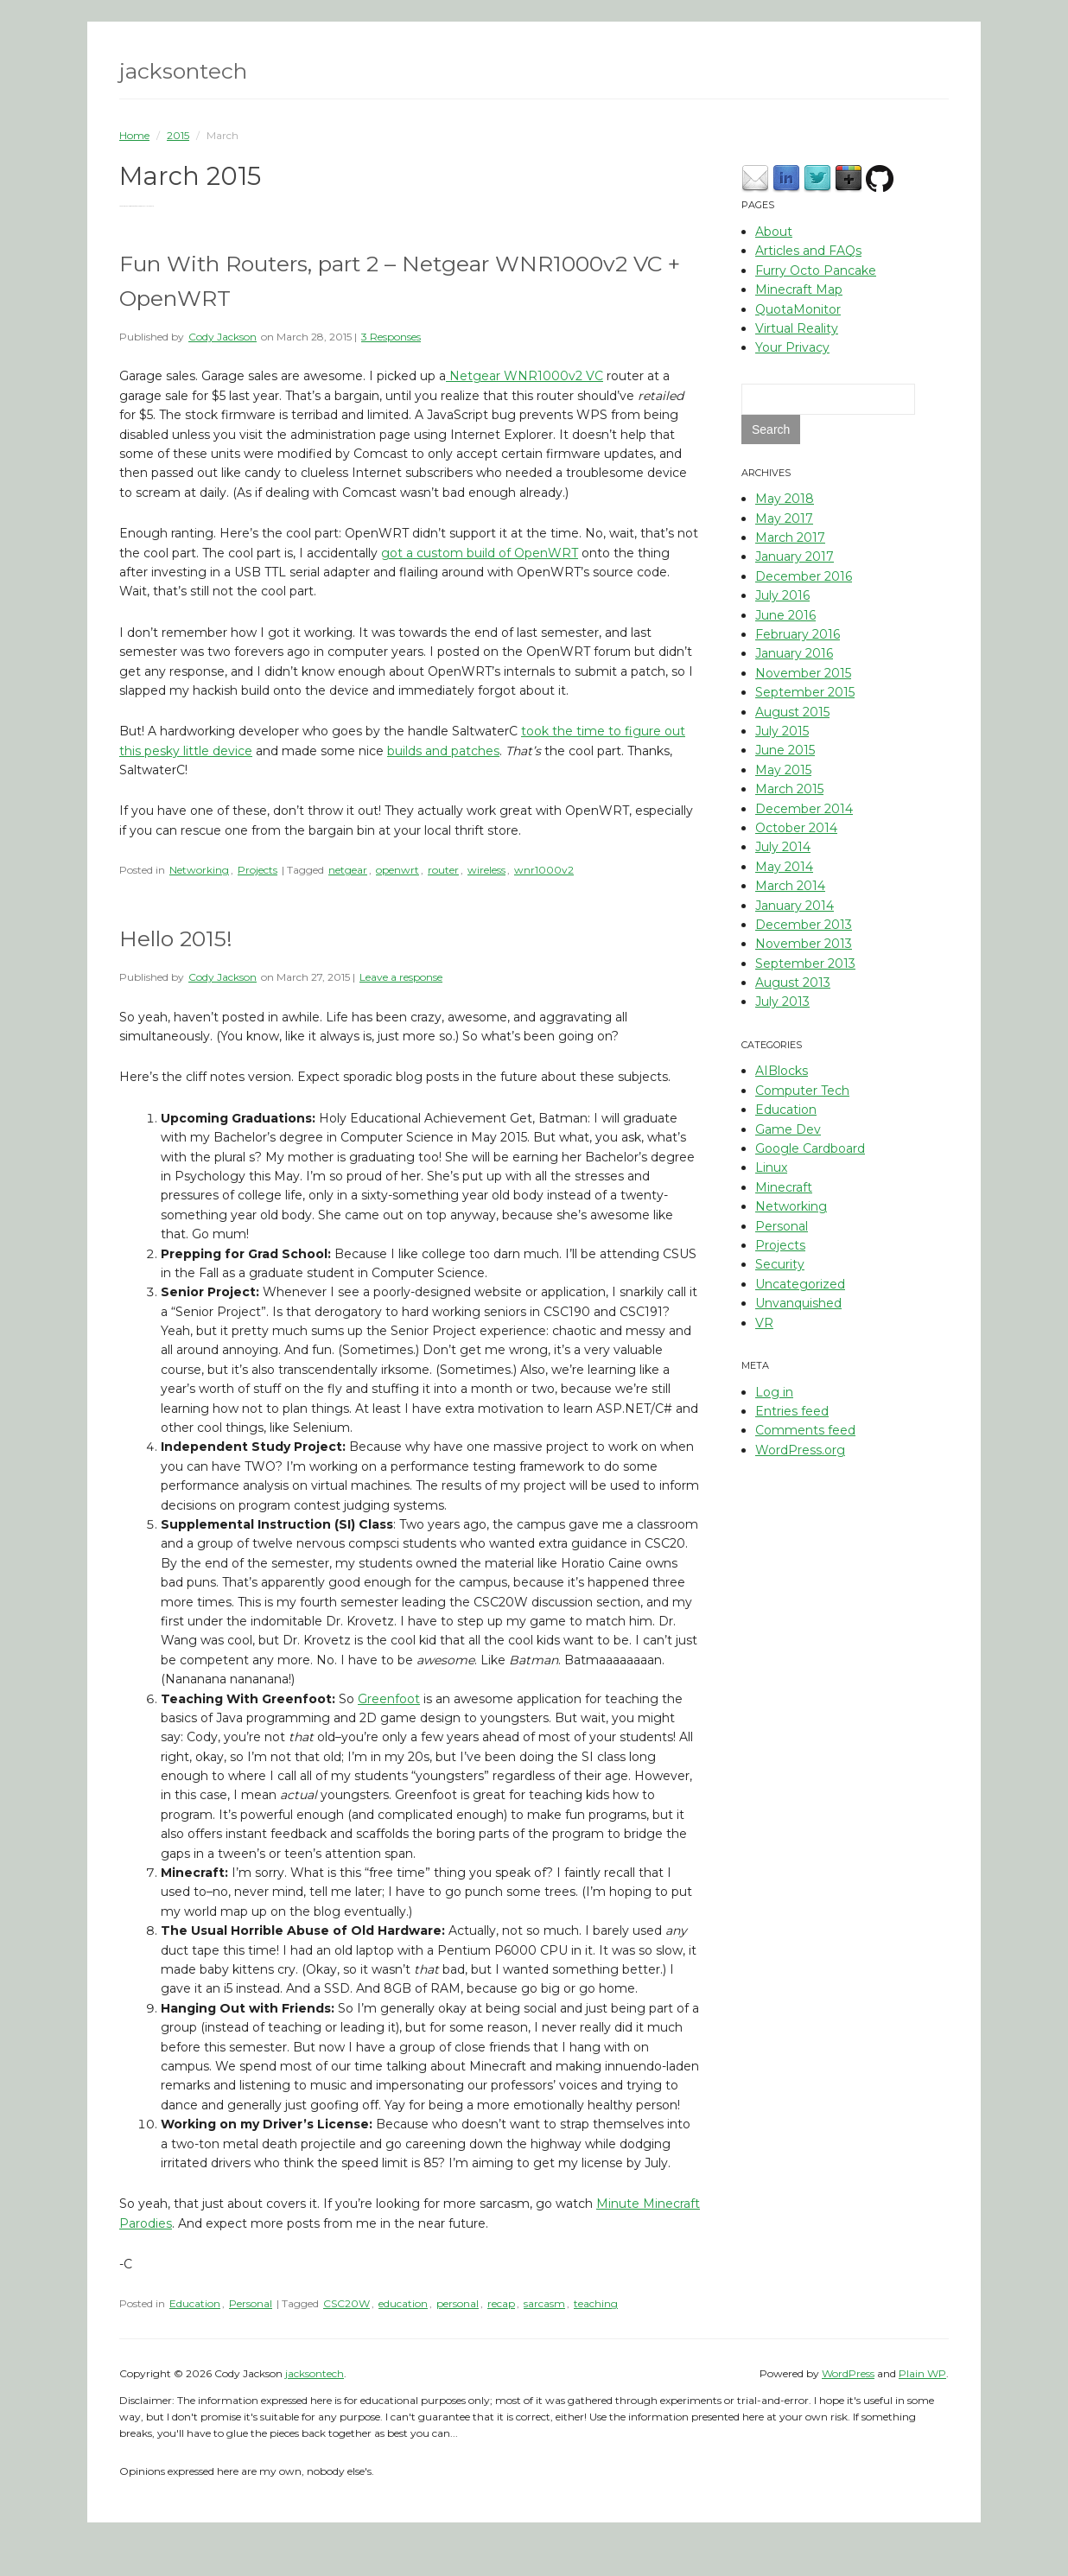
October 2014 (796, 828)
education (403, 2303)
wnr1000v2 (544, 869)
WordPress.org (800, 1450)
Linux (771, 1167)
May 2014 (784, 867)
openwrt (397, 869)
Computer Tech (802, 1090)
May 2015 (783, 770)
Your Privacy (792, 347)
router (443, 869)
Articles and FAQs (808, 250)
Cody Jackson (222, 336)
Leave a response (400, 976)
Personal (250, 2303)
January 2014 (794, 905)
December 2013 (803, 924)
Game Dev (788, 1129)
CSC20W (346, 2303)
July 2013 (782, 1001)
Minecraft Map (798, 289)
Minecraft (783, 1187)
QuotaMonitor (798, 309)
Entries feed (792, 1411)
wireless (486, 869)
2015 (178, 135)
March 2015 (789, 789)
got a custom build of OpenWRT (479, 553)
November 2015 (803, 673)
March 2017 (790, 537)
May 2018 (784, 498)
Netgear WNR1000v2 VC (524, 376)
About (773, 231)
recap (501, 2303)
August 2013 (792, 982)
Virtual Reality (796, 328)
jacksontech (183, 71)
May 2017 (784, 518)
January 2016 (794, 653)
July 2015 (782, 731)
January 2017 (794, 556)
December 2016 (803, 576)
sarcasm (544, 2303)
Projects (257, 869)
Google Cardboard (810, 1148)
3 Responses (391, 336)
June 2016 (785, 615)
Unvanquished (798, 1303)
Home (134, 135)
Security (779, 1264)
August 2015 (792, 712)
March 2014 (790, 886)
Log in (774, 1392)
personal (457, 2303)
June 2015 (785, 750)
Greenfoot (389, 1699)
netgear (347, 869)
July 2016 (782, 595)
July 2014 (783, 847)
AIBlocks (781, 1070)
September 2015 (805, 692)
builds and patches (443, 751)
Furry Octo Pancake (815, 270)
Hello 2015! (175, 938)
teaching (596, 2303)
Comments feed (805, 1430)
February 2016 (797, 634)
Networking (199, 869)
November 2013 (803, 943)
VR (764, 1323)
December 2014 (804, 809)
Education (194, 2303)
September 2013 (805, 963)
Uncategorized (800, 1284)
